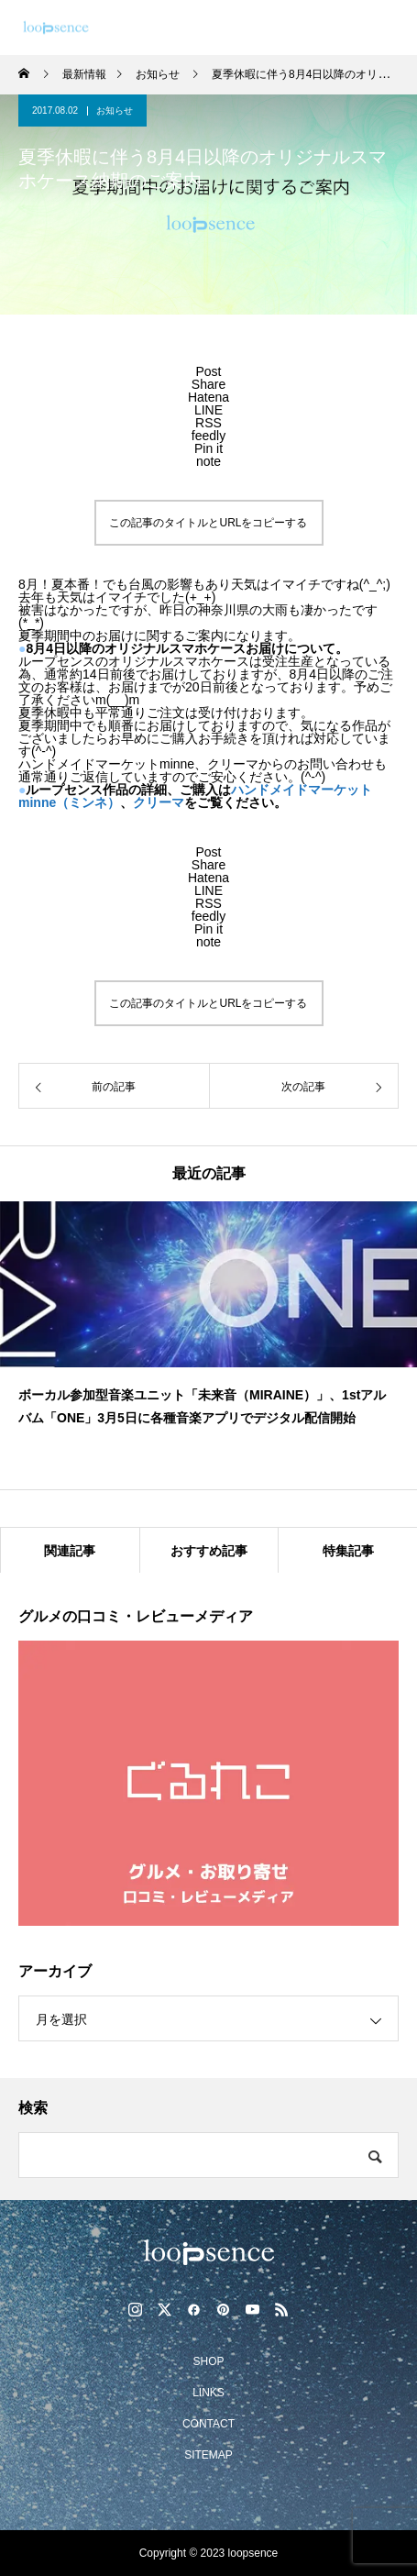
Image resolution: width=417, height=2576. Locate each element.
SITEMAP (208, 2455)
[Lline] (208, 410)
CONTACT (208, 2423)
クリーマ (158, 802)
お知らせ (114, 110)
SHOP (208, 2361)
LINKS (208, 2392)
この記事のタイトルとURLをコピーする (208, 522)
